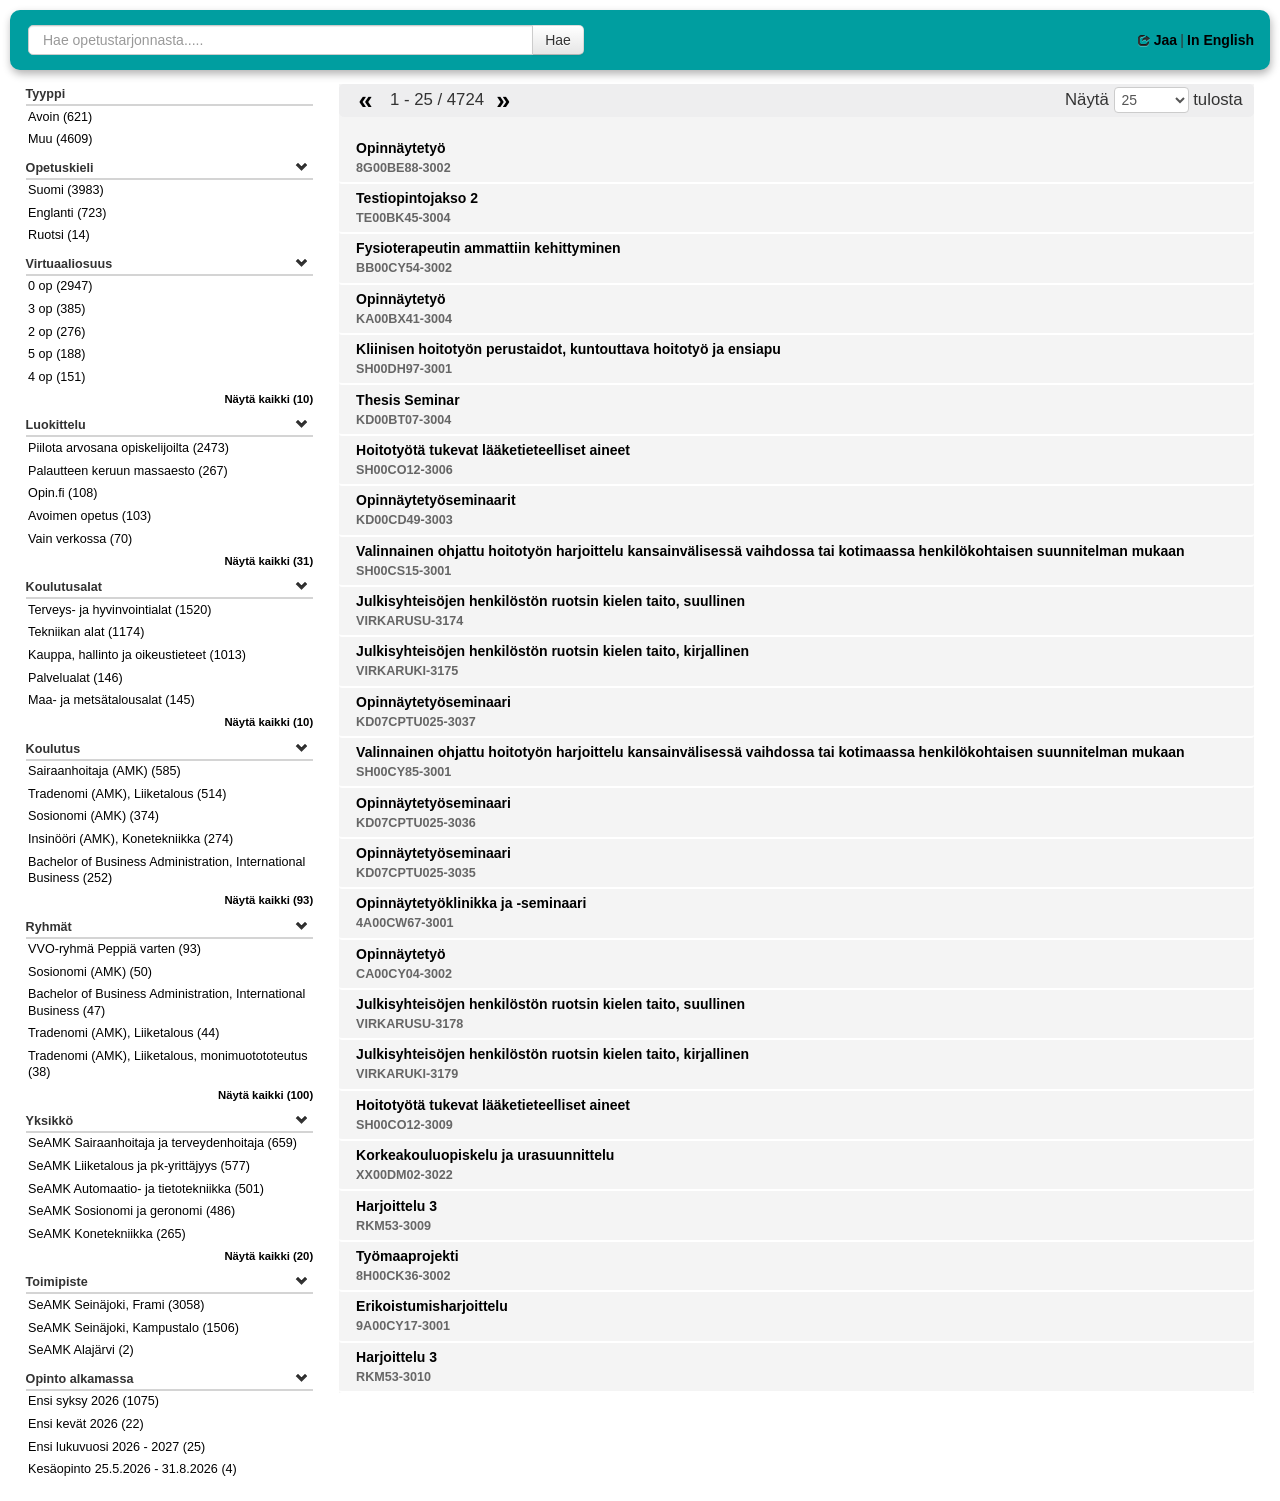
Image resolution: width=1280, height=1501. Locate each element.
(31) (268, 561)
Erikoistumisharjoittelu (432, 1306)
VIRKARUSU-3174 (409, 621)
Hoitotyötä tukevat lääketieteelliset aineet (493, 450)
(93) (268, 900)
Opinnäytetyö (400, 148)
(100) (265, 1095)
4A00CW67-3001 (404, 923)
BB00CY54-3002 (404, 268)
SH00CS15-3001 (403, 571)
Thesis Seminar (408, 400)
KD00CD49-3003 (404, 520)
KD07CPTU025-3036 (416, 823)
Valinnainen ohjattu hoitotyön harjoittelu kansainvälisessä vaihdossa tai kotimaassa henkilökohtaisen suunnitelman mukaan (770, 551)
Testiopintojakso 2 (417, 198)
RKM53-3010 (393, 1377)
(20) (268, 1256)
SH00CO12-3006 (404, 470)
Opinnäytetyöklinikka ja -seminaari (471, 903)
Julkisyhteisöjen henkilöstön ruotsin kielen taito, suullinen (550, 601)
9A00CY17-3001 (403, 1326)
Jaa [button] (1157, 40)
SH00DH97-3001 (404, 369)
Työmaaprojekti (407, 1256)
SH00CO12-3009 (404, 1125)
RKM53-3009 (393, 1226)
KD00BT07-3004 (403, 420)
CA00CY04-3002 (404, 974)
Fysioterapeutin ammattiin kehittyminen (488, 248)
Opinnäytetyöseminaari (433, 702)
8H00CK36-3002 (403, 1276)
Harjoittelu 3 (396, 1206)
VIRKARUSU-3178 (409, 1024)
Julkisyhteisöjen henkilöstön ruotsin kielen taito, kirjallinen (552, 651)
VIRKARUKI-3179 (407, 1074)
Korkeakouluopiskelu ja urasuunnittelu (485, 1155)
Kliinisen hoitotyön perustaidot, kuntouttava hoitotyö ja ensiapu (568, 349)
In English (1220, 40)
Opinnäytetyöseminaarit (436, 500)
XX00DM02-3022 (404, 1175)
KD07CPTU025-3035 (416, 873)
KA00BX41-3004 (404, 319)
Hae (558, 40)
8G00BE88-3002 (403, 168)
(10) (268, 399)
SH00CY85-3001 (403, 772)
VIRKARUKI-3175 (407, 671)
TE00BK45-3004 (403, 218)
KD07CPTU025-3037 (416, 722)
